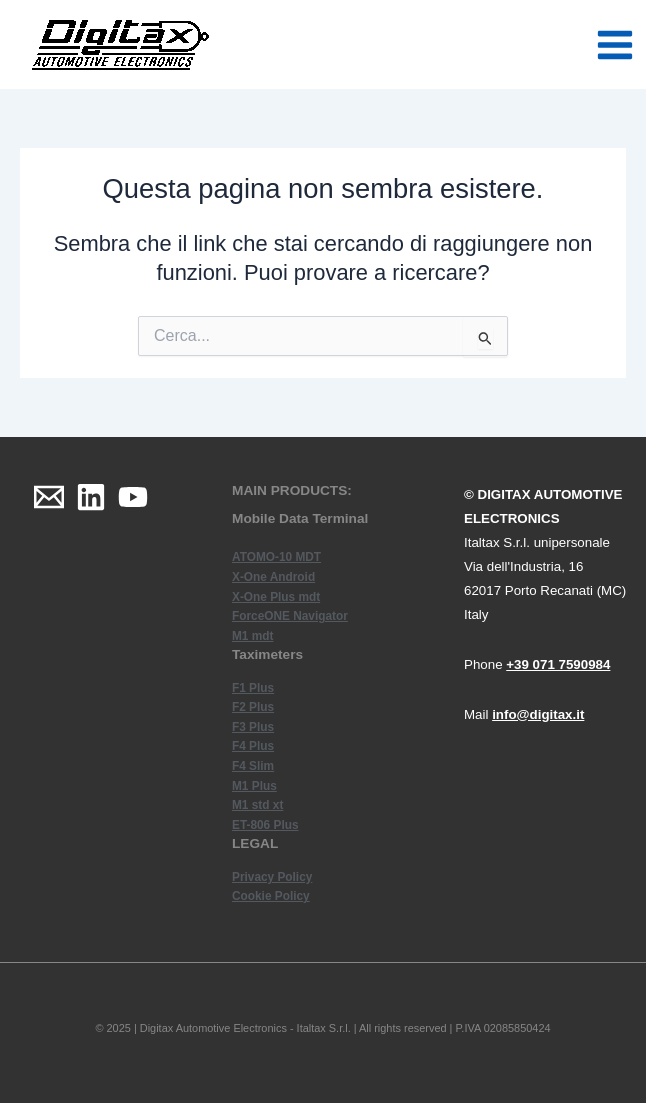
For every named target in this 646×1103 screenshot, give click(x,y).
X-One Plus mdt (276, 597)
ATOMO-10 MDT (276, 557)
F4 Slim (253, 766)
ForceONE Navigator (290, 616)
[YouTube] (133, 497)
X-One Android (273, 577)
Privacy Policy (272, 877)
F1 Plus (253, 688)
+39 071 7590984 (558, 664)
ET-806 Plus (265, 825)
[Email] (49, 497)
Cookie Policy (271, 896)
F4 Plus (253, 746)
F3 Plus (253, 727)
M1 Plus (254, 786)
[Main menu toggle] (615, 45)
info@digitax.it (538, 714)
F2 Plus (253, 707)
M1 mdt (252, 636)
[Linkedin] (91, 497)
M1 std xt (257, 805)
